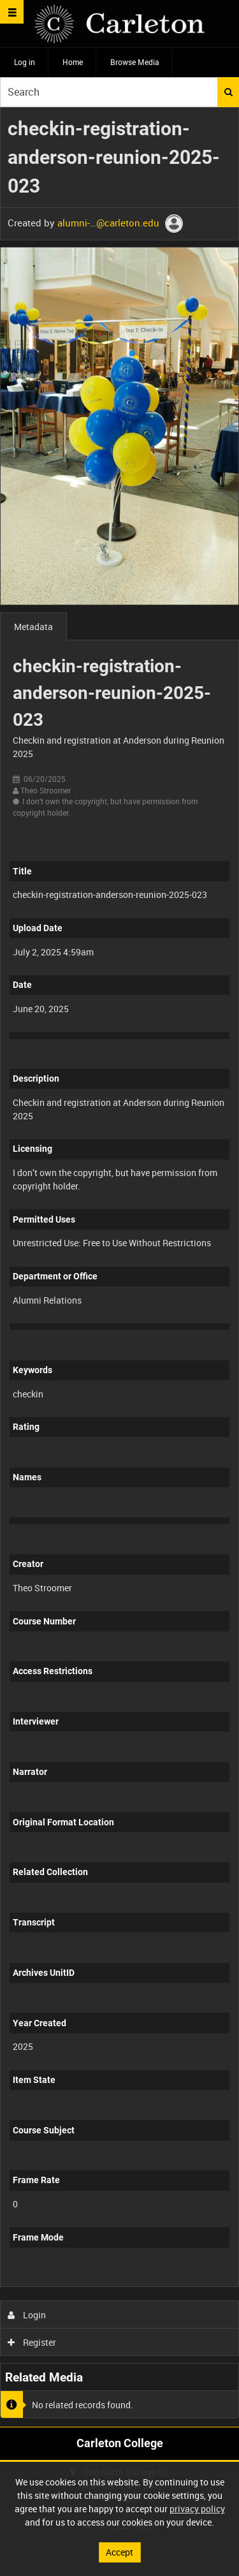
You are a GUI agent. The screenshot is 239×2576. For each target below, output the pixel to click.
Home (72, 62)
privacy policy (197, 2509)
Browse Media (134, 62)
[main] (119, 1267)
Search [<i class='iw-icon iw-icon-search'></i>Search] (228, 91)
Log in (24, 62)
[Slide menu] (12, 12)
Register (32, 2342)
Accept (119, 2552)
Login (27, 2315)
